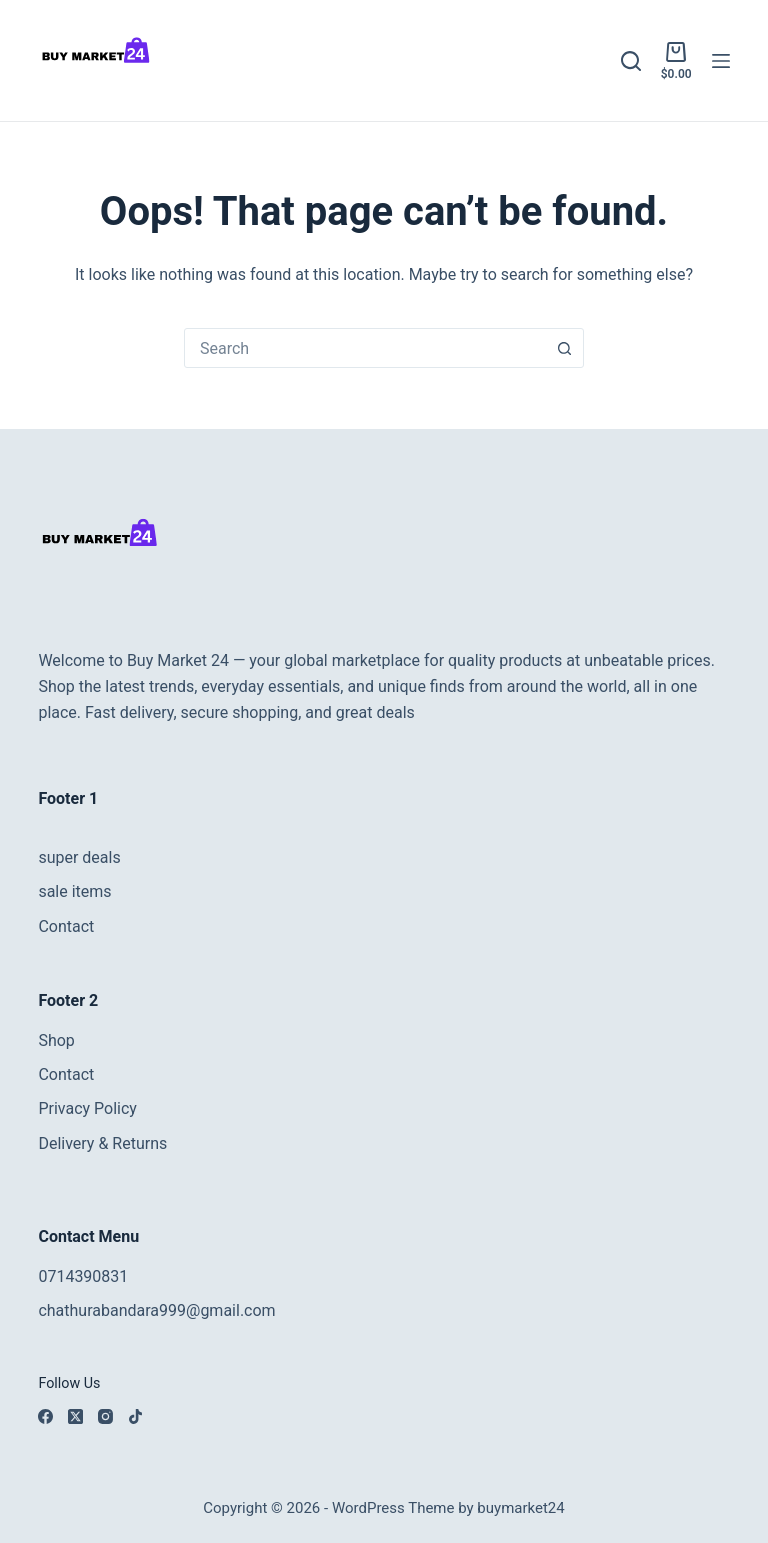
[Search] (631, 61)
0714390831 (83, 1276)
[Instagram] (105, 1416)
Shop (56, 1040)
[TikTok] (135, 1416)
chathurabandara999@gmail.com (156, 1310)
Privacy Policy (87, 1108)
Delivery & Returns (102, 1143)
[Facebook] (45, 1416)
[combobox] (365, 348)
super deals (79, 857)
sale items (74, 891)
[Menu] (721, 61)
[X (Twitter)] (75, 1416)
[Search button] (564, 348)
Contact (66, 926)
